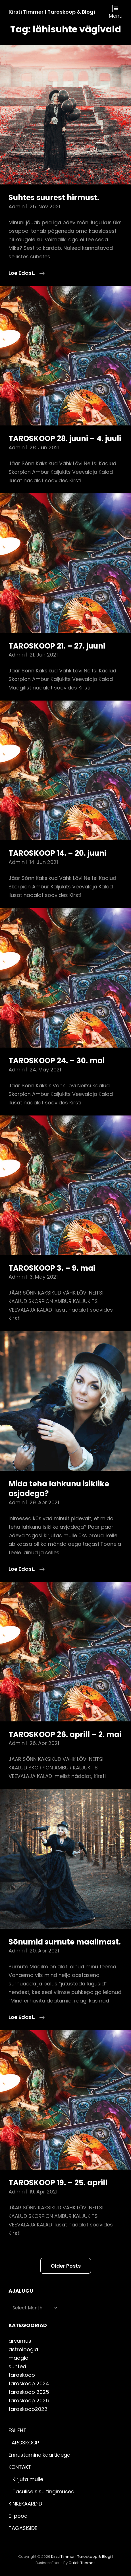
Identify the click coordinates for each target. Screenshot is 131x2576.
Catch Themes (81, 2562)
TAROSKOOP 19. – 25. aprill (58, 2183)
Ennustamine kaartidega (39, 2454)
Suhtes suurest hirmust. (54, 197)
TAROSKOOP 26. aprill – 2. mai (65, 1734)
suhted (17, 2366)
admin (17, 206)
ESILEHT (17, 2430)
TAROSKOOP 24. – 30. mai (57, 1061)
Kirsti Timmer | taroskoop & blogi (52, 11)
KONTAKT (20, 2467)
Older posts (66, 2265)
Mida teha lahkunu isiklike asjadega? (59, 1489)
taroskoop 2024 (29, 2383)
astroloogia (23, 2349)
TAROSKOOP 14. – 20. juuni (57, 853)
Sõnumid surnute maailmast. (65, 1942)
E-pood (18, 2515)
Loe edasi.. (27, 273)
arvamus (20, 2340)
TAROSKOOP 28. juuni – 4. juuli (65, 438)
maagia (18, 2357)
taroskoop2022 (28, 2409)
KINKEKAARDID (25, 2503)
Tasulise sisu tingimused (43, 2491)
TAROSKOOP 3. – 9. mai (52, 1268)
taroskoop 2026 (29, 2400)
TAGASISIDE (23, 2528)
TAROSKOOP (24, 2442)
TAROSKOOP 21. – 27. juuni (57, 646)
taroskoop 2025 (29, 2392)
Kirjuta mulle (28, 2479)
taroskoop (22, 2374)
